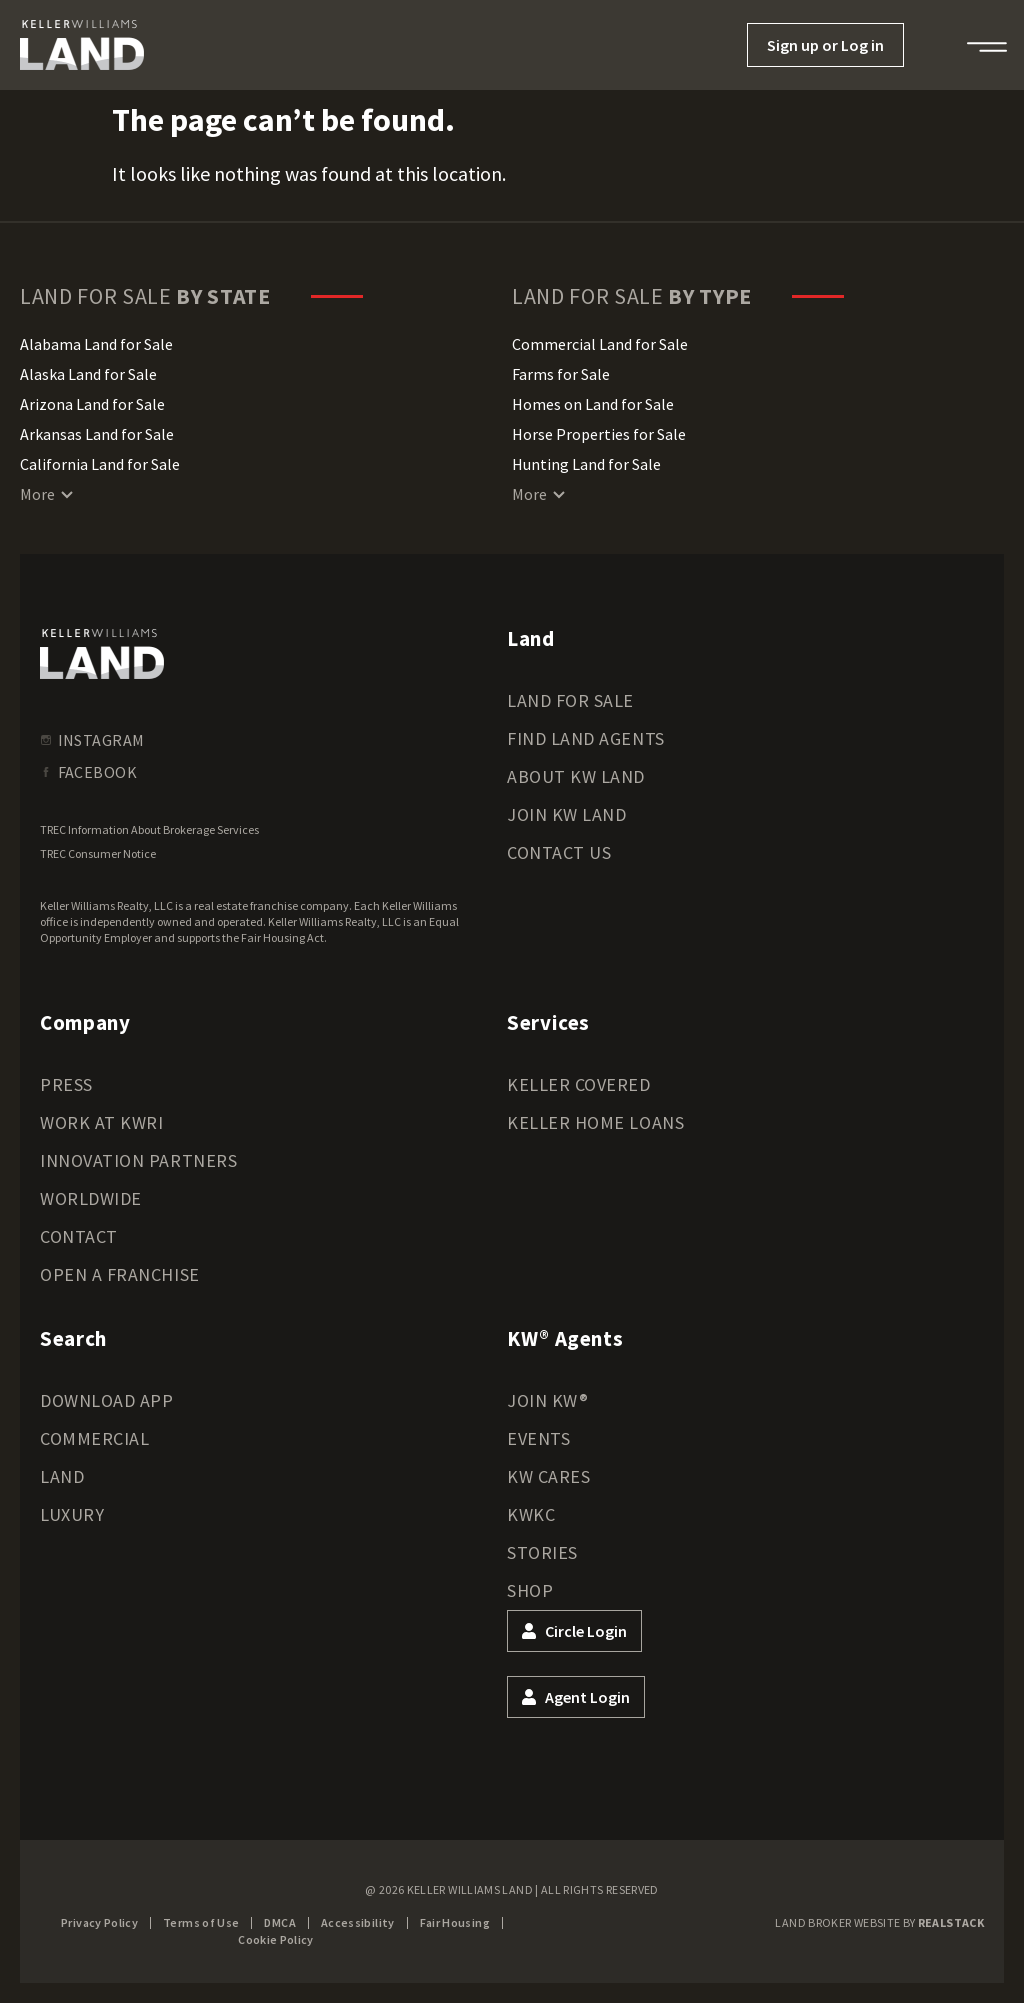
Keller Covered (579, 1084)
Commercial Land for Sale (600, 344)
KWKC (531, 1514)
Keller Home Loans (595, 1122)
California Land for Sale (100, 464)
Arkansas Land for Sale (97, 434)
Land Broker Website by (879, 1922)
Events (538, 1438)
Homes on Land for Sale (593, 404)
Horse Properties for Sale (599, 434)
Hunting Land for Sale (586, 464)
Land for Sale (570, 700)
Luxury (72, 1514)
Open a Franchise (120, 1274)
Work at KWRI (101, 1122)
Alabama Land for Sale (96, 344)
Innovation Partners (138, 1160)
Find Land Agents (586, 738)
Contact (79, 1236)
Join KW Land (566, 814)
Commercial (94, 1438)
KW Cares (548, 1476)
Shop (530, 1590)
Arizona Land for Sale (92, 404)
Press (66, 1084)
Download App (106, 1400)
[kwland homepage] (102, 654)
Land (62, 1476)
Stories (542, 1552)
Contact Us (559, 852)
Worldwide (91, 1198)
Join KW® (547, 1400)
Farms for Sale (561, 374)
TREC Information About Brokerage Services (149, 829)
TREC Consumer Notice (98, 853)
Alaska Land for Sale (88, 374)
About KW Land (576, 776)
